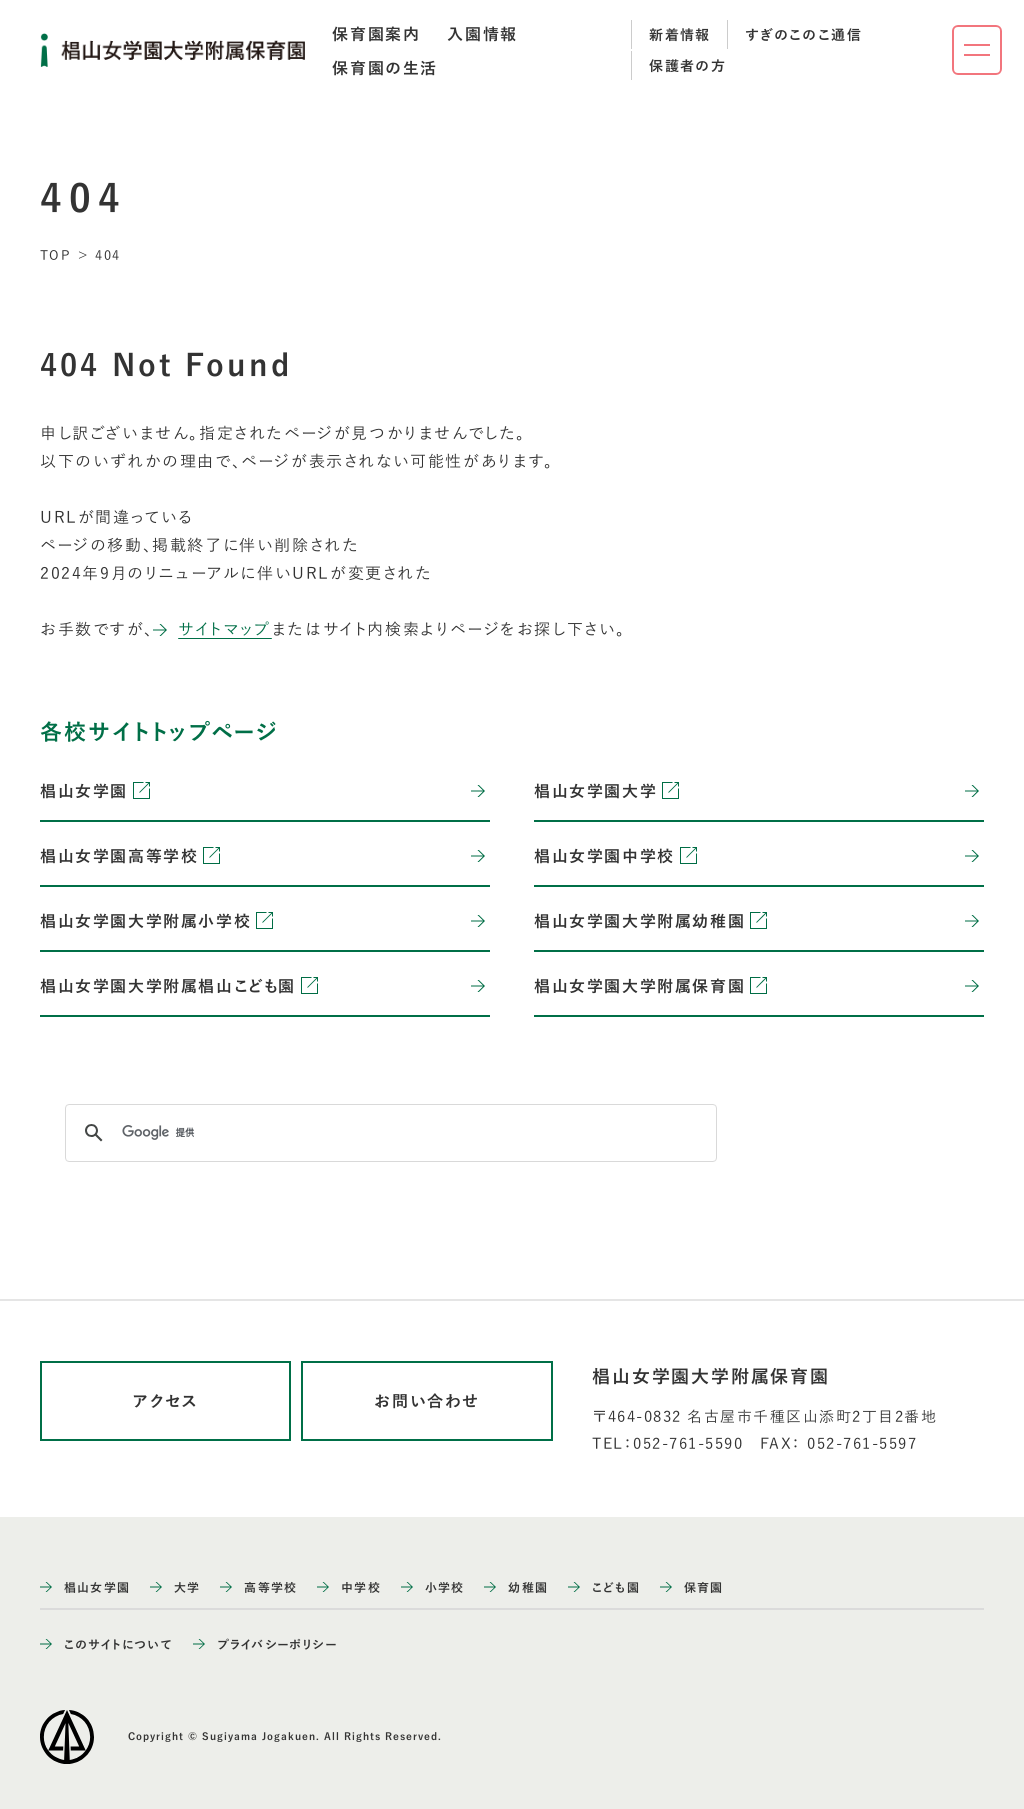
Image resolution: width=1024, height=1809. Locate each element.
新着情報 (680, 35)
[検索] (388, 1133)
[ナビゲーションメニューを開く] (977, 50)
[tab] (376, 34)
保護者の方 (687, 66)
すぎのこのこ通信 (803, 35)
